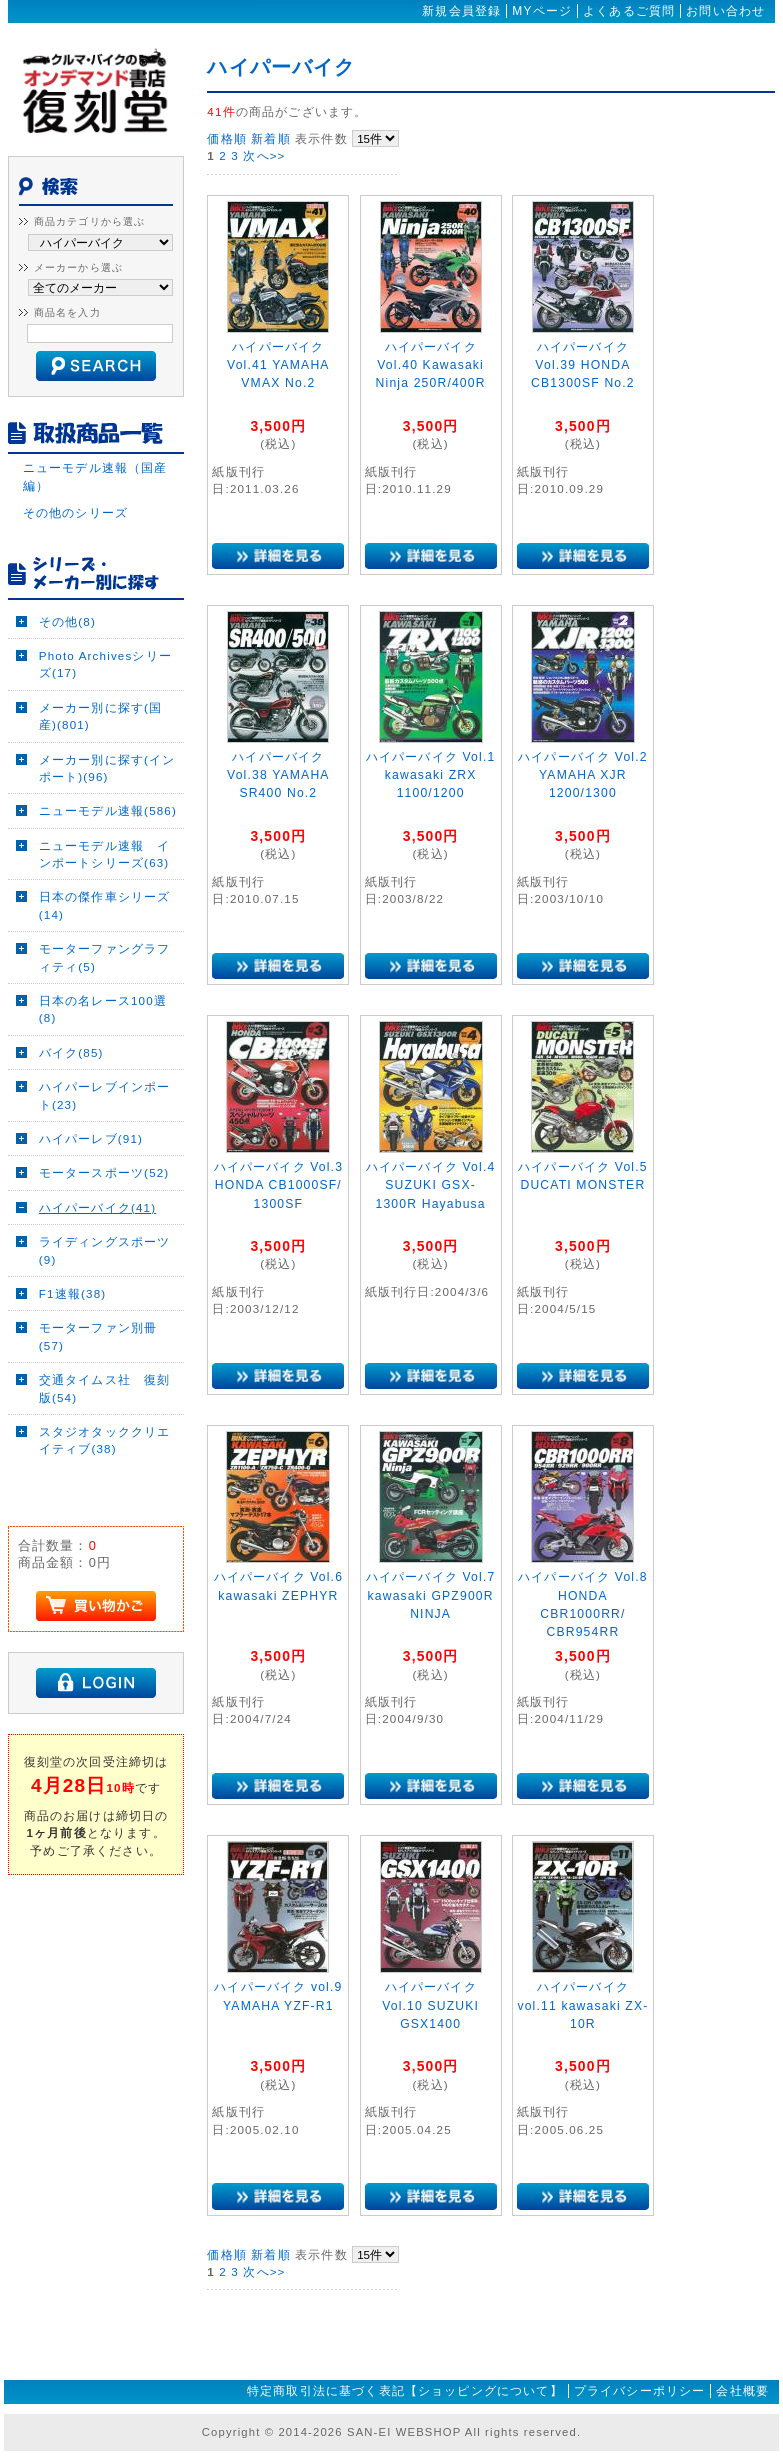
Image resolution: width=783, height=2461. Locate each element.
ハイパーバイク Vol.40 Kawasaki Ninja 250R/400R (431, 365)
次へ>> (264, 155)
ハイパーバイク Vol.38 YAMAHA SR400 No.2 (278, 775)
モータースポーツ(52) (104, 1172)
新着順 (270, 138)
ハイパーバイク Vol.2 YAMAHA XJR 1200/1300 (583, 775)
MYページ (542, 11)
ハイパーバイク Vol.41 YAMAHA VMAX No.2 (278, 365)
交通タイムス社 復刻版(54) (105, 1388)
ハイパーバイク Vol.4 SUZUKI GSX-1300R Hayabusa (431, 1185)
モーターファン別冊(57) (98, 1336)
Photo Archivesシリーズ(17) (105, 664)
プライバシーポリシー (640, 2391)
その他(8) (67, 621)
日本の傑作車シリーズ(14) (105, 905)
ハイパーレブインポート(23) (105, 1095)
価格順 (226, 138)
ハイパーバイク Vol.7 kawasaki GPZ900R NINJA (431, 1595)
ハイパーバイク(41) (97, 1207)
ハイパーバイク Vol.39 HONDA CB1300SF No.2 (583, 365)
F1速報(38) (72, 1293)
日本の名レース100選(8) (103, 1009)
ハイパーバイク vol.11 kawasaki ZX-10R (582, 2005)
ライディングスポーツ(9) (105, 1250)
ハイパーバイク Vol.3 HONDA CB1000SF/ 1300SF (284, 1185)
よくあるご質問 (629, 11)
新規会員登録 (461, 11)
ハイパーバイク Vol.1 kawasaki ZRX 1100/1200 (431, 775)
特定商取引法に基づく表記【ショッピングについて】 (405, 2391)
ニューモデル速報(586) (108, 810)
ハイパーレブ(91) (91, 1138)
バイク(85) (71, 1052)
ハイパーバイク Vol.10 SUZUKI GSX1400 (430, 2005)
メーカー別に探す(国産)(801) (100, 716)
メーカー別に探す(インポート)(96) (107, 768)
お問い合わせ (725, 11)
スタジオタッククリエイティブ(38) (105, 1440)
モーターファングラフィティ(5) (105, 957)
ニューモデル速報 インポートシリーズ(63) (105, 854)
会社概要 (742, 2391)
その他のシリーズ (75, 512)
